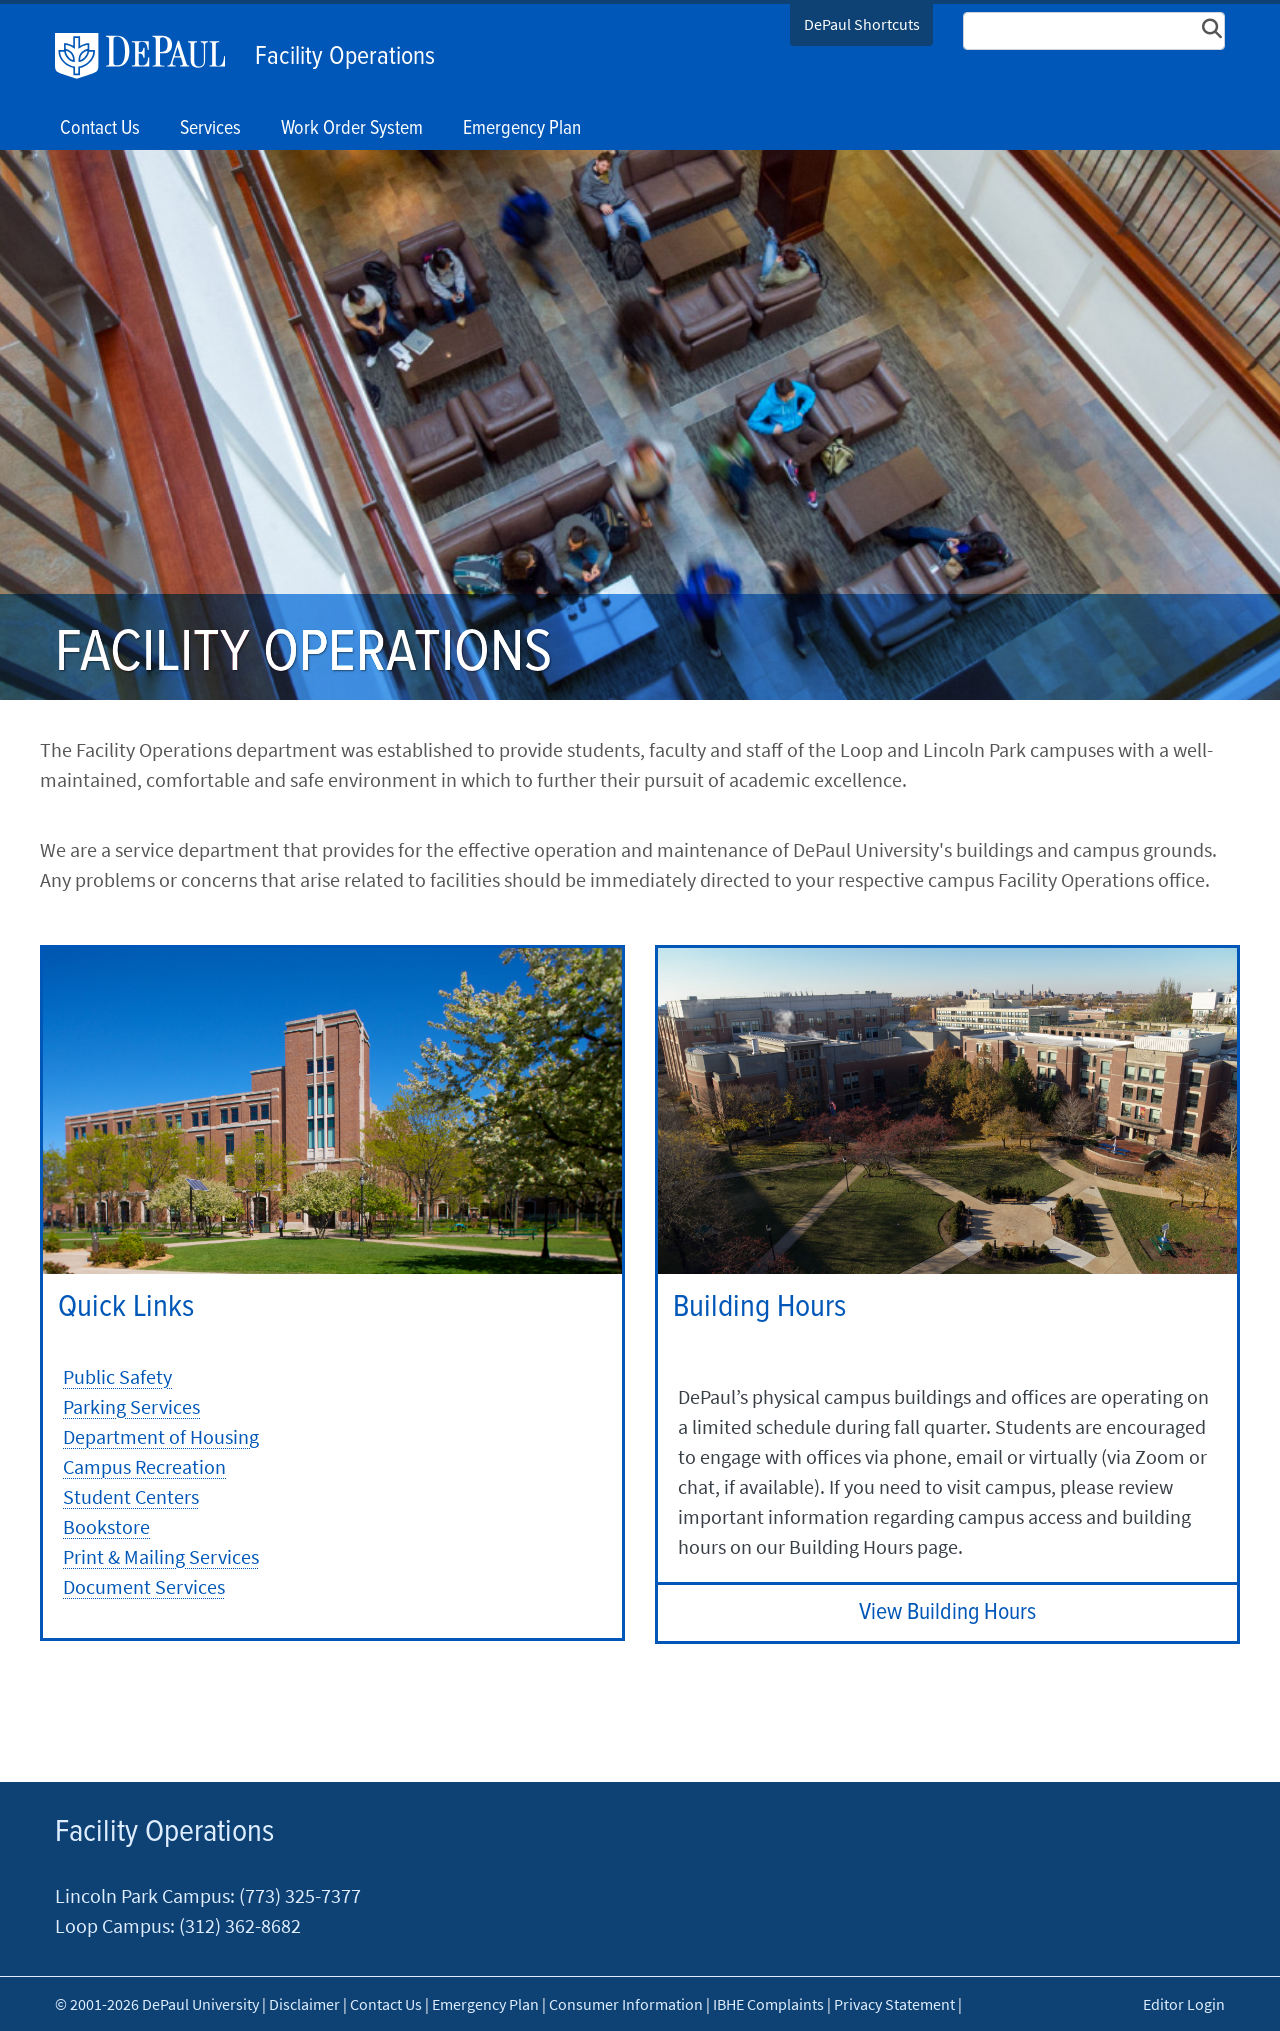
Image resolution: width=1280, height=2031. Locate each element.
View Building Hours (947, 1612)
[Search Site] (1094, 31)
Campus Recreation (144, 1466)
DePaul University (150, 56)
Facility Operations (345, 57)
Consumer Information (626, 2004)
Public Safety (117, 1376)
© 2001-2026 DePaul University (157, 2004)
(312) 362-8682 (238, 1925)
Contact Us (100, 129)
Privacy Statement (894, 2004)
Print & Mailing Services (161, 1556)
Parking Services (131, 1406)
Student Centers (131, 1496)
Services (210, 129)
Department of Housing (161, 1436)
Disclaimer (304, 2004)
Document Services (144, 1586)
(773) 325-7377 (300, 1895)
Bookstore (106, 1526)
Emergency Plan (522, 129)
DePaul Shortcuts (862, 24)
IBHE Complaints (768, 2004)
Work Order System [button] (352, 129)
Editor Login (1184, 2004)
